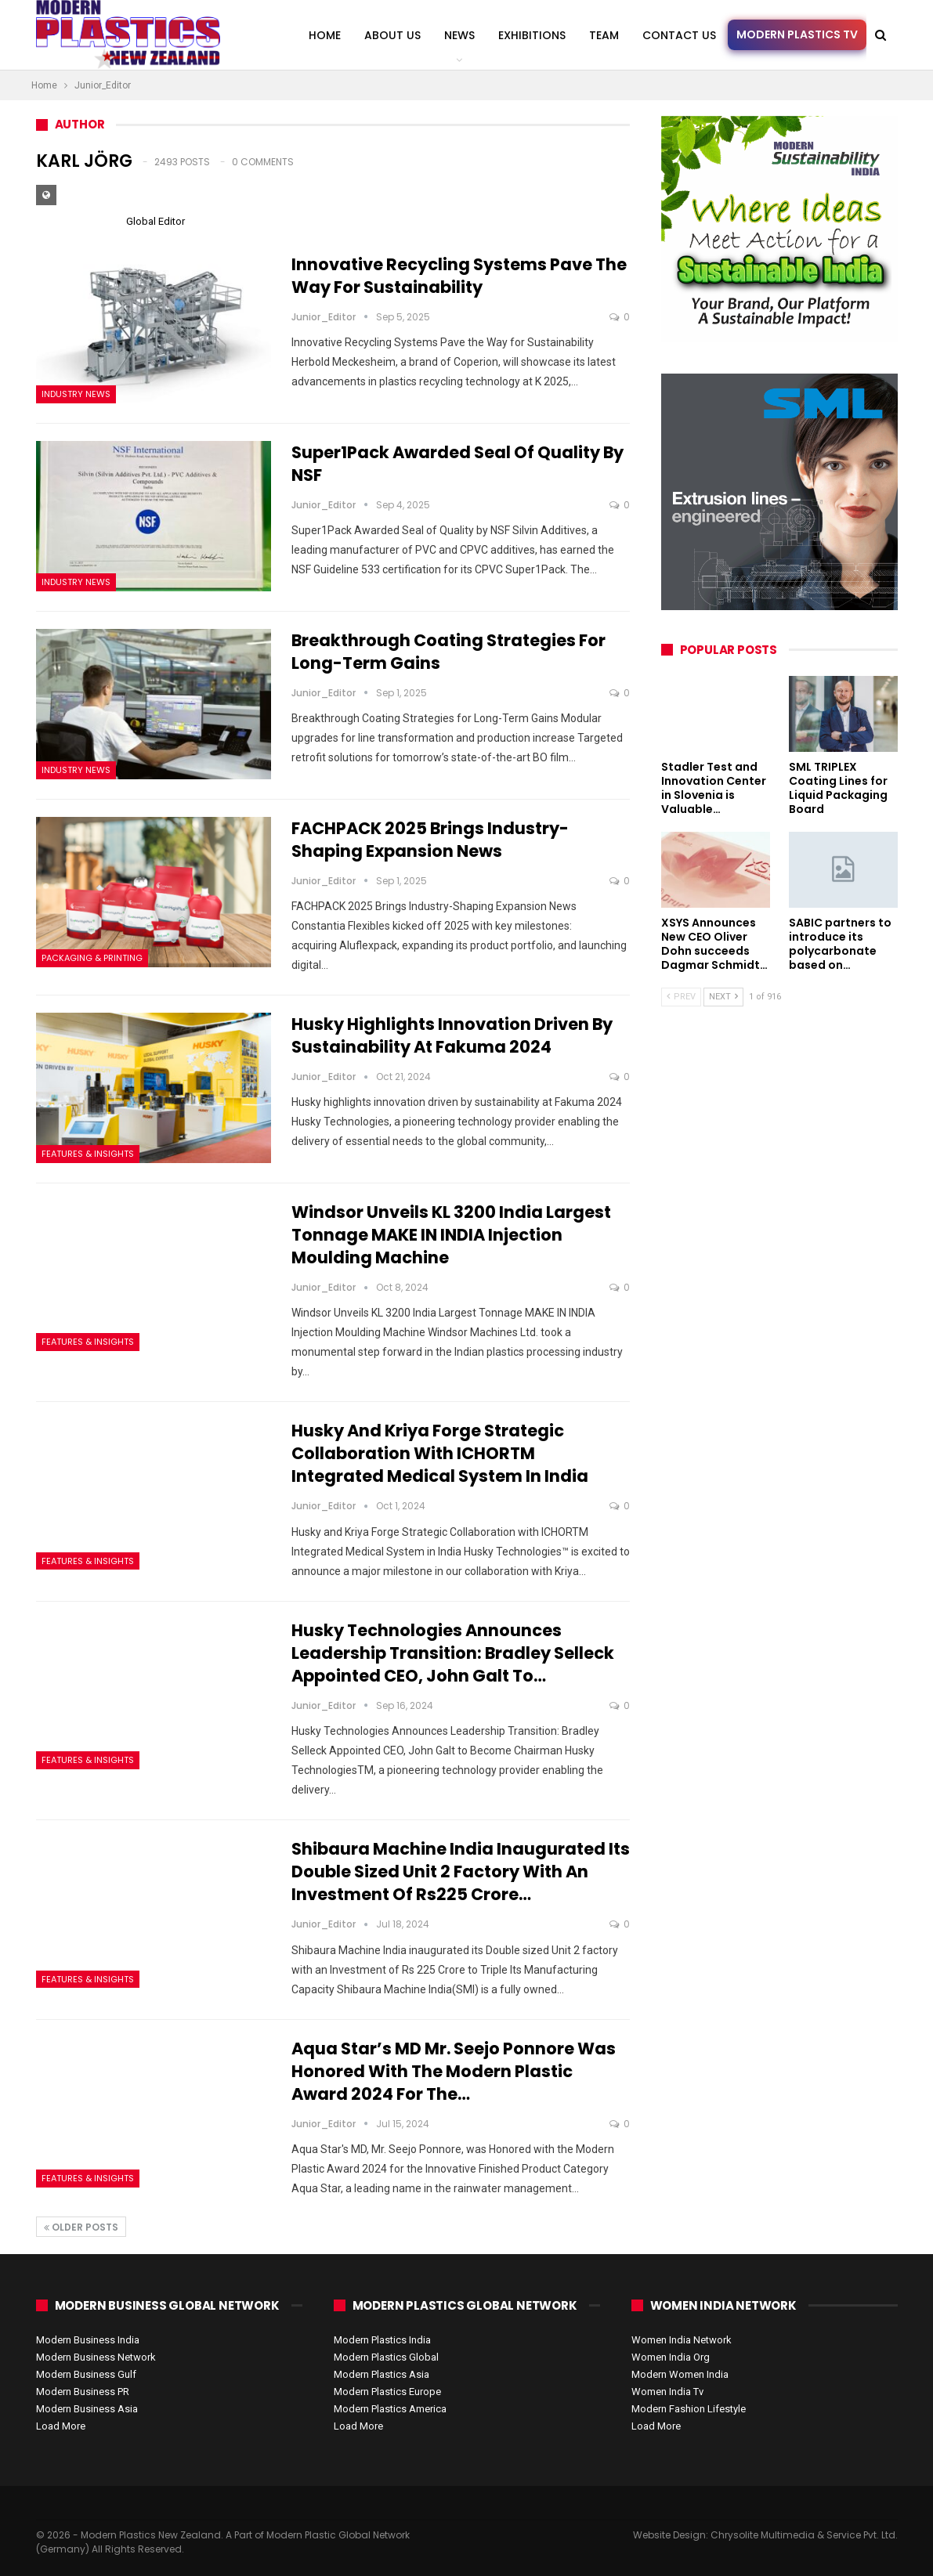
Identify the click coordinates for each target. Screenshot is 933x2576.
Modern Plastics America (390, 2409)
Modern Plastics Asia (381, 2374)
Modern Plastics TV (797, 34)
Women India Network (681, 2340)
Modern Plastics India (382, 2340)
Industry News (76, 394)
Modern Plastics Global (386, 2357)
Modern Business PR (82, 2391)
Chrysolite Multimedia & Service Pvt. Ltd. (804, 2535)
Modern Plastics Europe (387, 2391)
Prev (681, 997)
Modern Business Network (96, 2357)
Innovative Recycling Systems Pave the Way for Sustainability (459, 275)
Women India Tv (667, 2391)
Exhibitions (532, 35)
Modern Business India (87, 2340)
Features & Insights (88, 1153)
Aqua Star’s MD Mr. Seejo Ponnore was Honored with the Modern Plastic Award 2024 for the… (453, 2071)
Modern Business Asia (87, 2409)
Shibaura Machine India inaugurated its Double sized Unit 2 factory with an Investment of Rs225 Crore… (460, 1871)
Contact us (679, 35)
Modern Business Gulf (86, 2374)
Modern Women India (680, 2374)
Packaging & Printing (92, 958)
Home (325, 35)
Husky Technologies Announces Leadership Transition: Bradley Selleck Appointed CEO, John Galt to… (452, 1653)
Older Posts (81, 2227)
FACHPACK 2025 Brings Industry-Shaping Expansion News (430, 839)
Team (604, 35)
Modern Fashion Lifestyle (688, 2409)
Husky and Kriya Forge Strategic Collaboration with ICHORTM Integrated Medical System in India (439, 1453)
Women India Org (670, 2357)
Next (723, 997)
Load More (60, 2426)
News (459, 35)
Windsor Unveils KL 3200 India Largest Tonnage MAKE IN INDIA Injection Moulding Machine (451, 1235)
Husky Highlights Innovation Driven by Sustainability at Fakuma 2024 (452, 1035)
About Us (392, 35)
